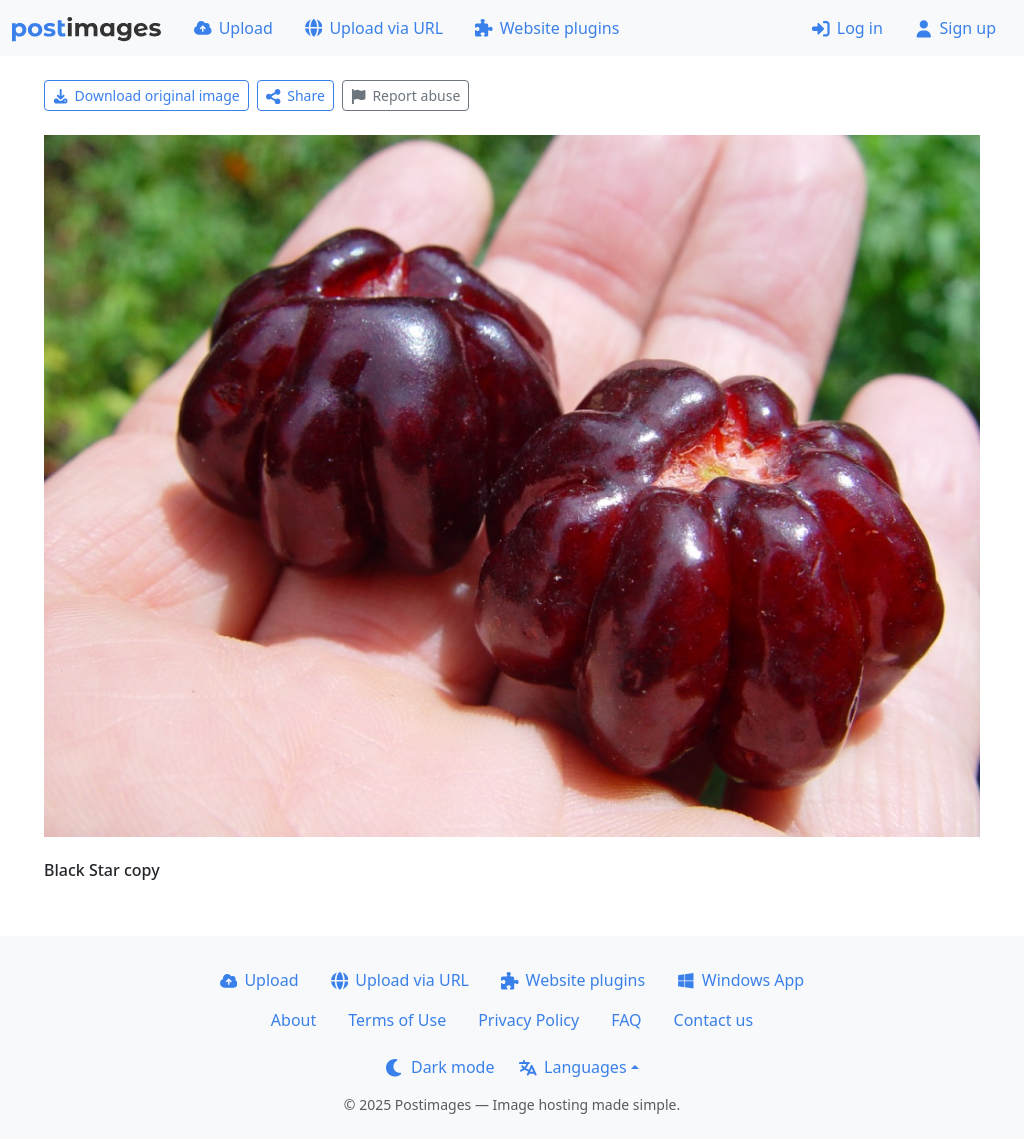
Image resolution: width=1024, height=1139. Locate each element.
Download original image (146, 95)
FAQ (626, 1020)
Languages (572, 1067)
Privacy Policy (528, 1020)
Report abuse (405, 95)
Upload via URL (374, 28)
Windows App (740, 980)
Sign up (955, 28)
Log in (847, 28)
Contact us (714, 1020)
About (293, 1020)
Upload (233, 28)
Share (295, 95)
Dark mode (440, 1067)
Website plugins (547, 28)
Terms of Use (397, 1020)
